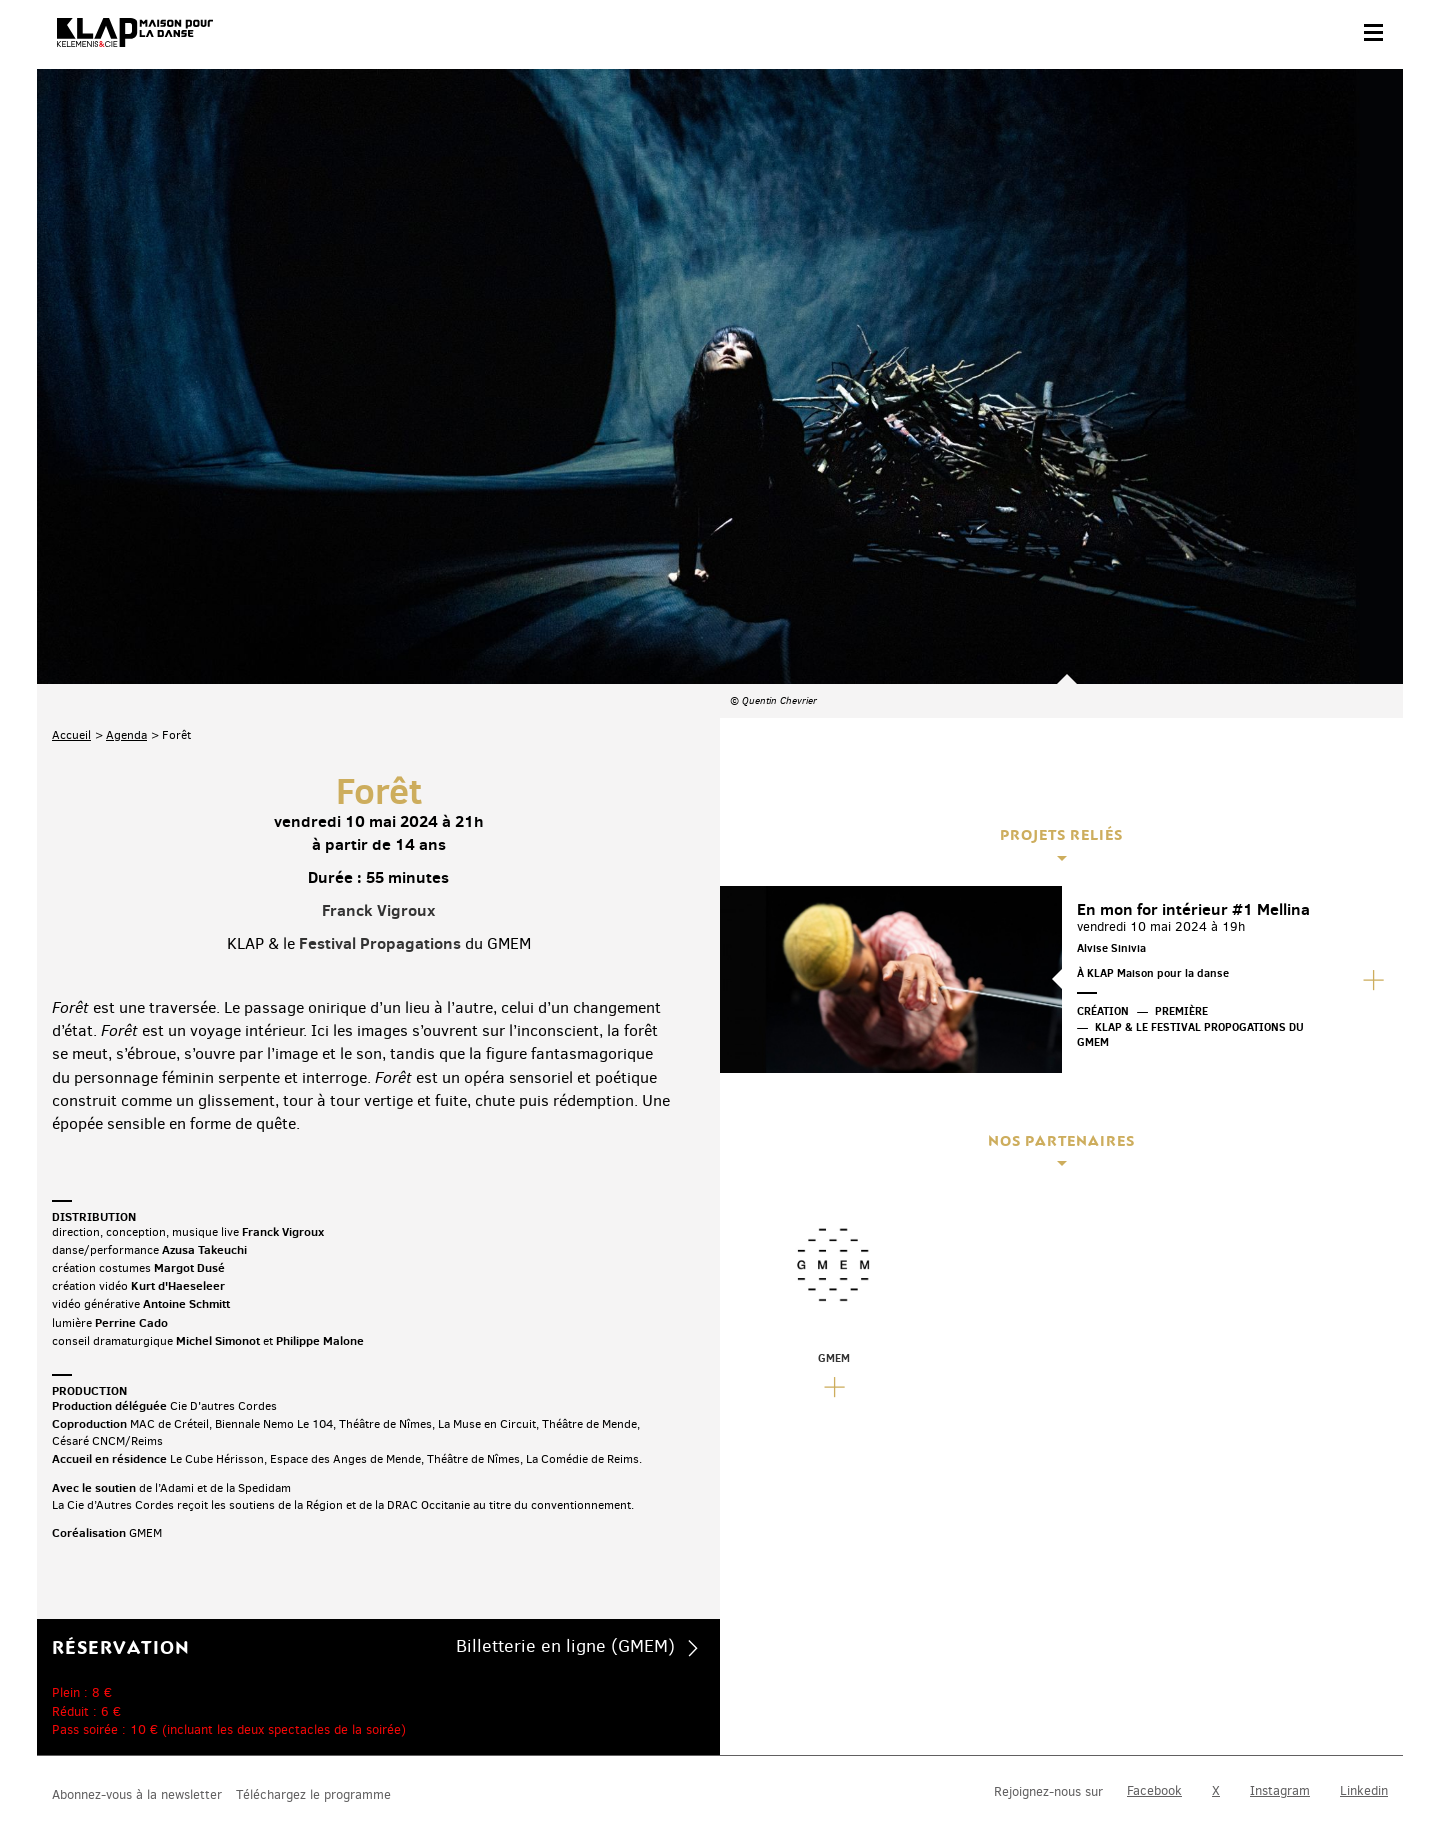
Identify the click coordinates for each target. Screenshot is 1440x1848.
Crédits (455, 1784)
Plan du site (271, 1784)
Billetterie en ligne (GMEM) (565, 1396)
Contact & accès (95, 1784)
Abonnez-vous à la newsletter (137, 1695)
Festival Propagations (380, 693)
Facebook (1154, 1692)
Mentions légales (369, 1784)
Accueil (71, 485)
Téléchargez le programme (313, 1695)
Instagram (1280, 1692)
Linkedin (1364, 1692)
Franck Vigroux (378, 660)
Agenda (126, 485)
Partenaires (188, 1784)
